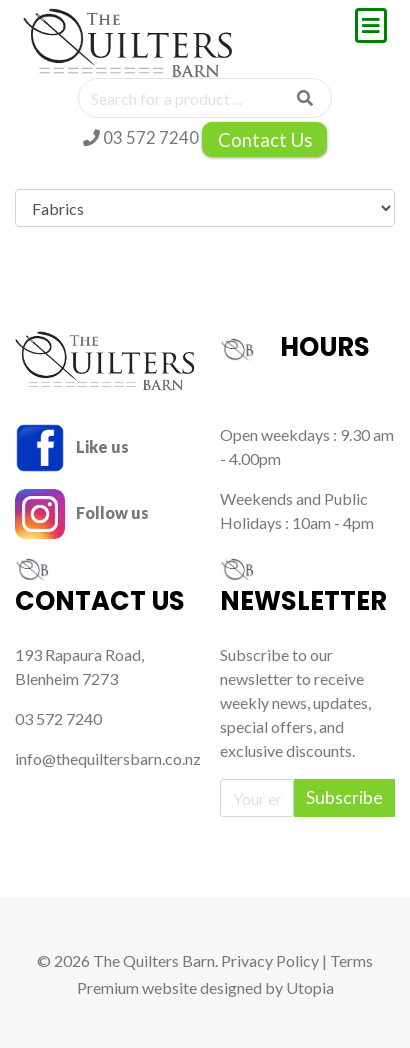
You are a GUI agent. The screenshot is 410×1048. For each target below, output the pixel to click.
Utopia (310, 987)
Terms (351, 960)
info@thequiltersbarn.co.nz (108, 758)
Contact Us (265, 140)
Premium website (137, 987)
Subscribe (344, 797)
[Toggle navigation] (371, 25)
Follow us (82, 512)
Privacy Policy (270, 960)
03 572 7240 (141, 137)
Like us (72, 446)
